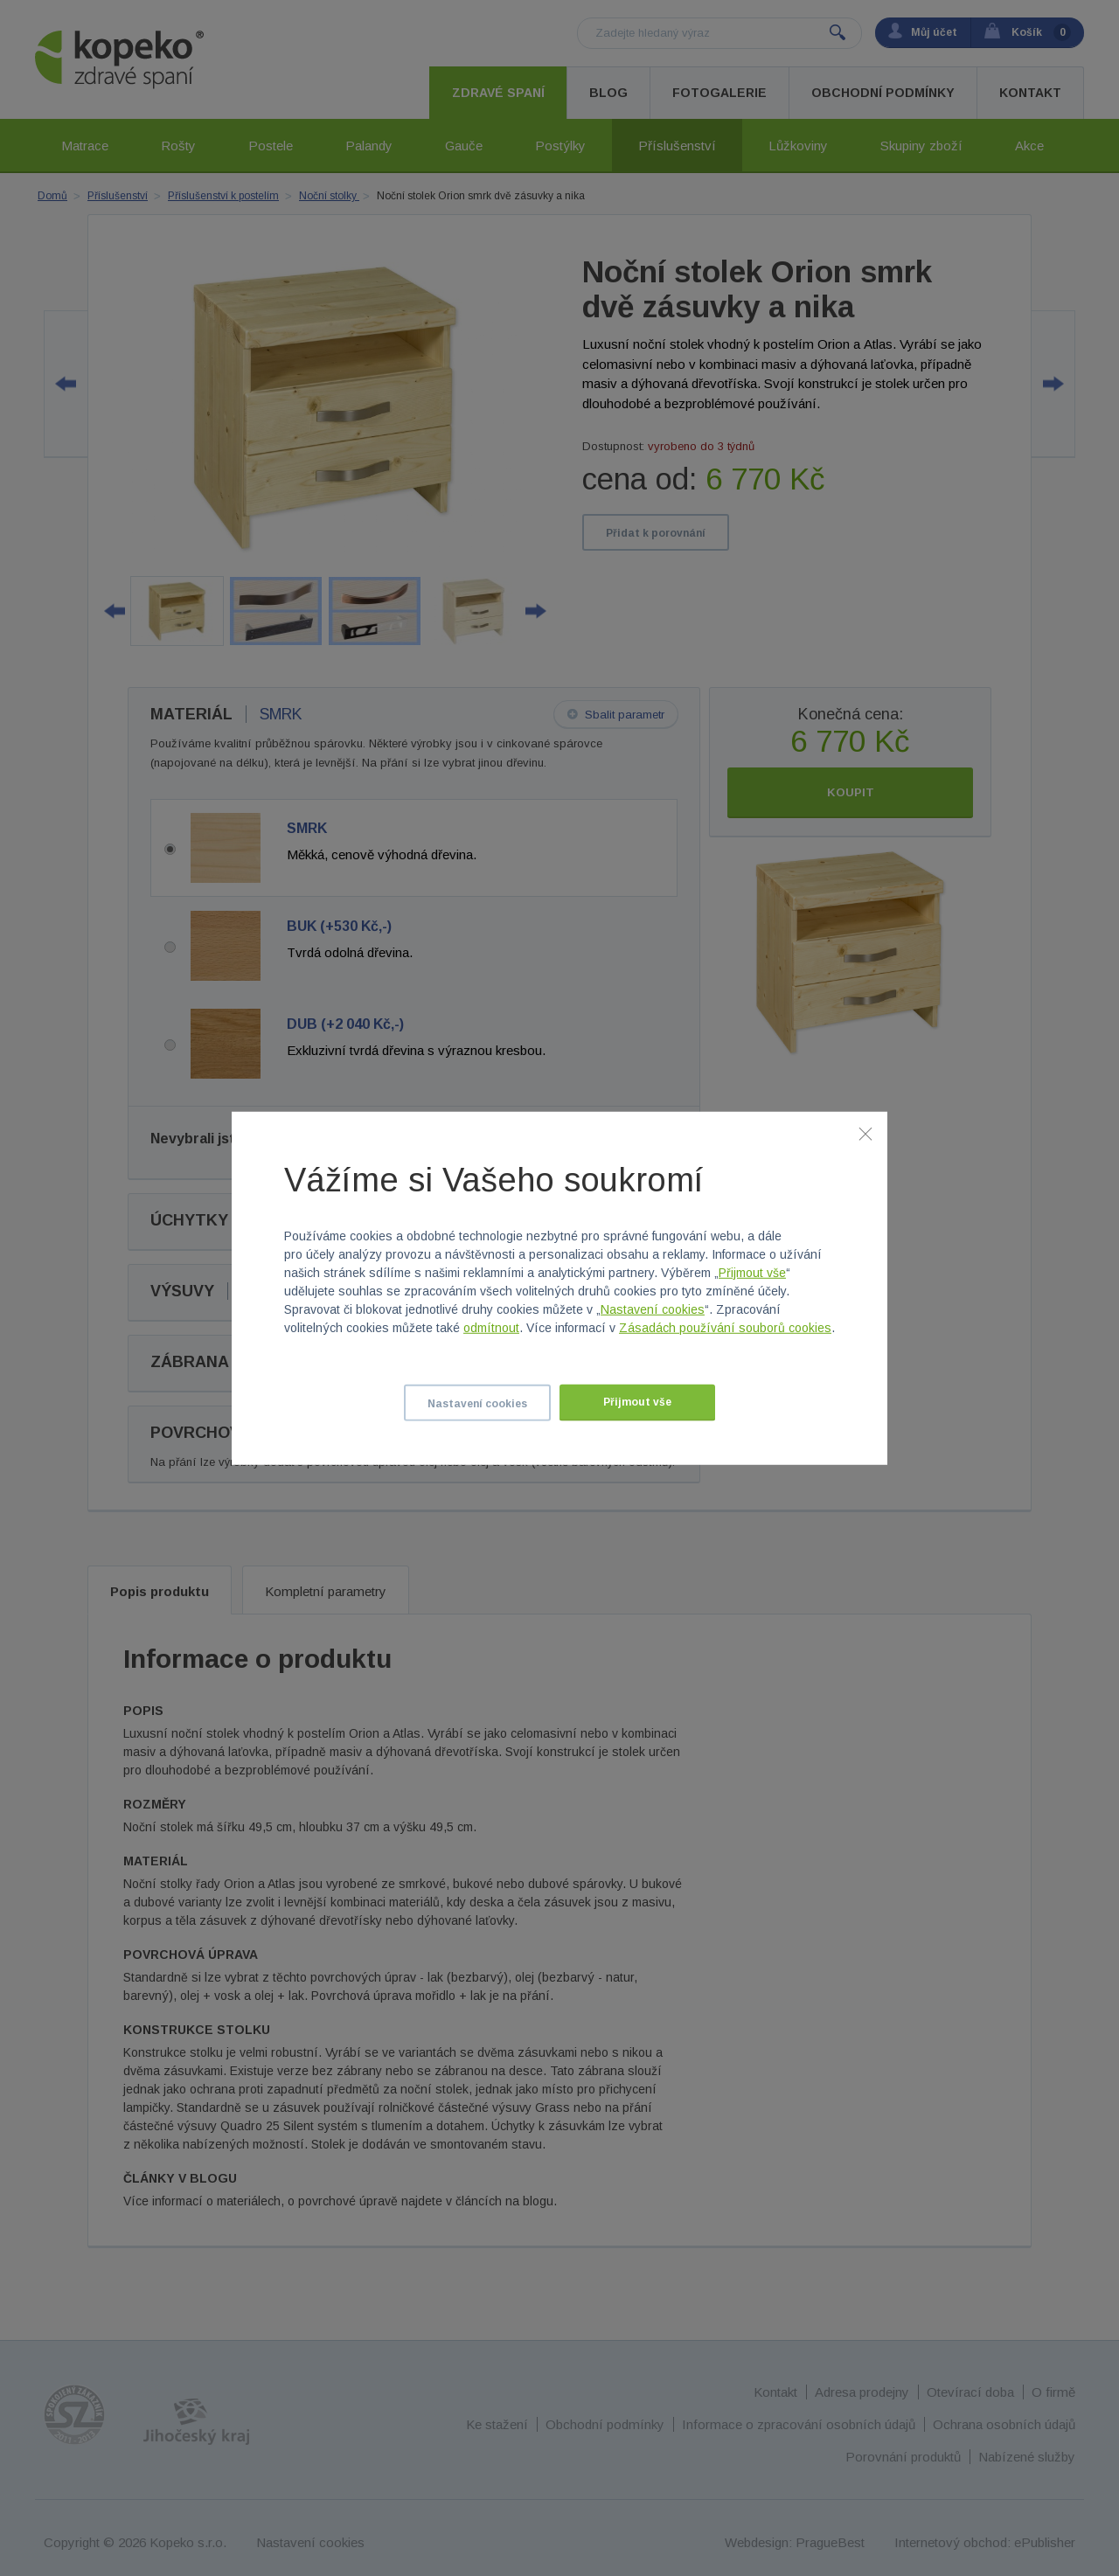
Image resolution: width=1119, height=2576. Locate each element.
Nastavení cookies (653, 1309)
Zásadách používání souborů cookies (725, 1328)
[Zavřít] (865, 1133)
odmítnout (491, 1328)
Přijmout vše (752, 1273)
